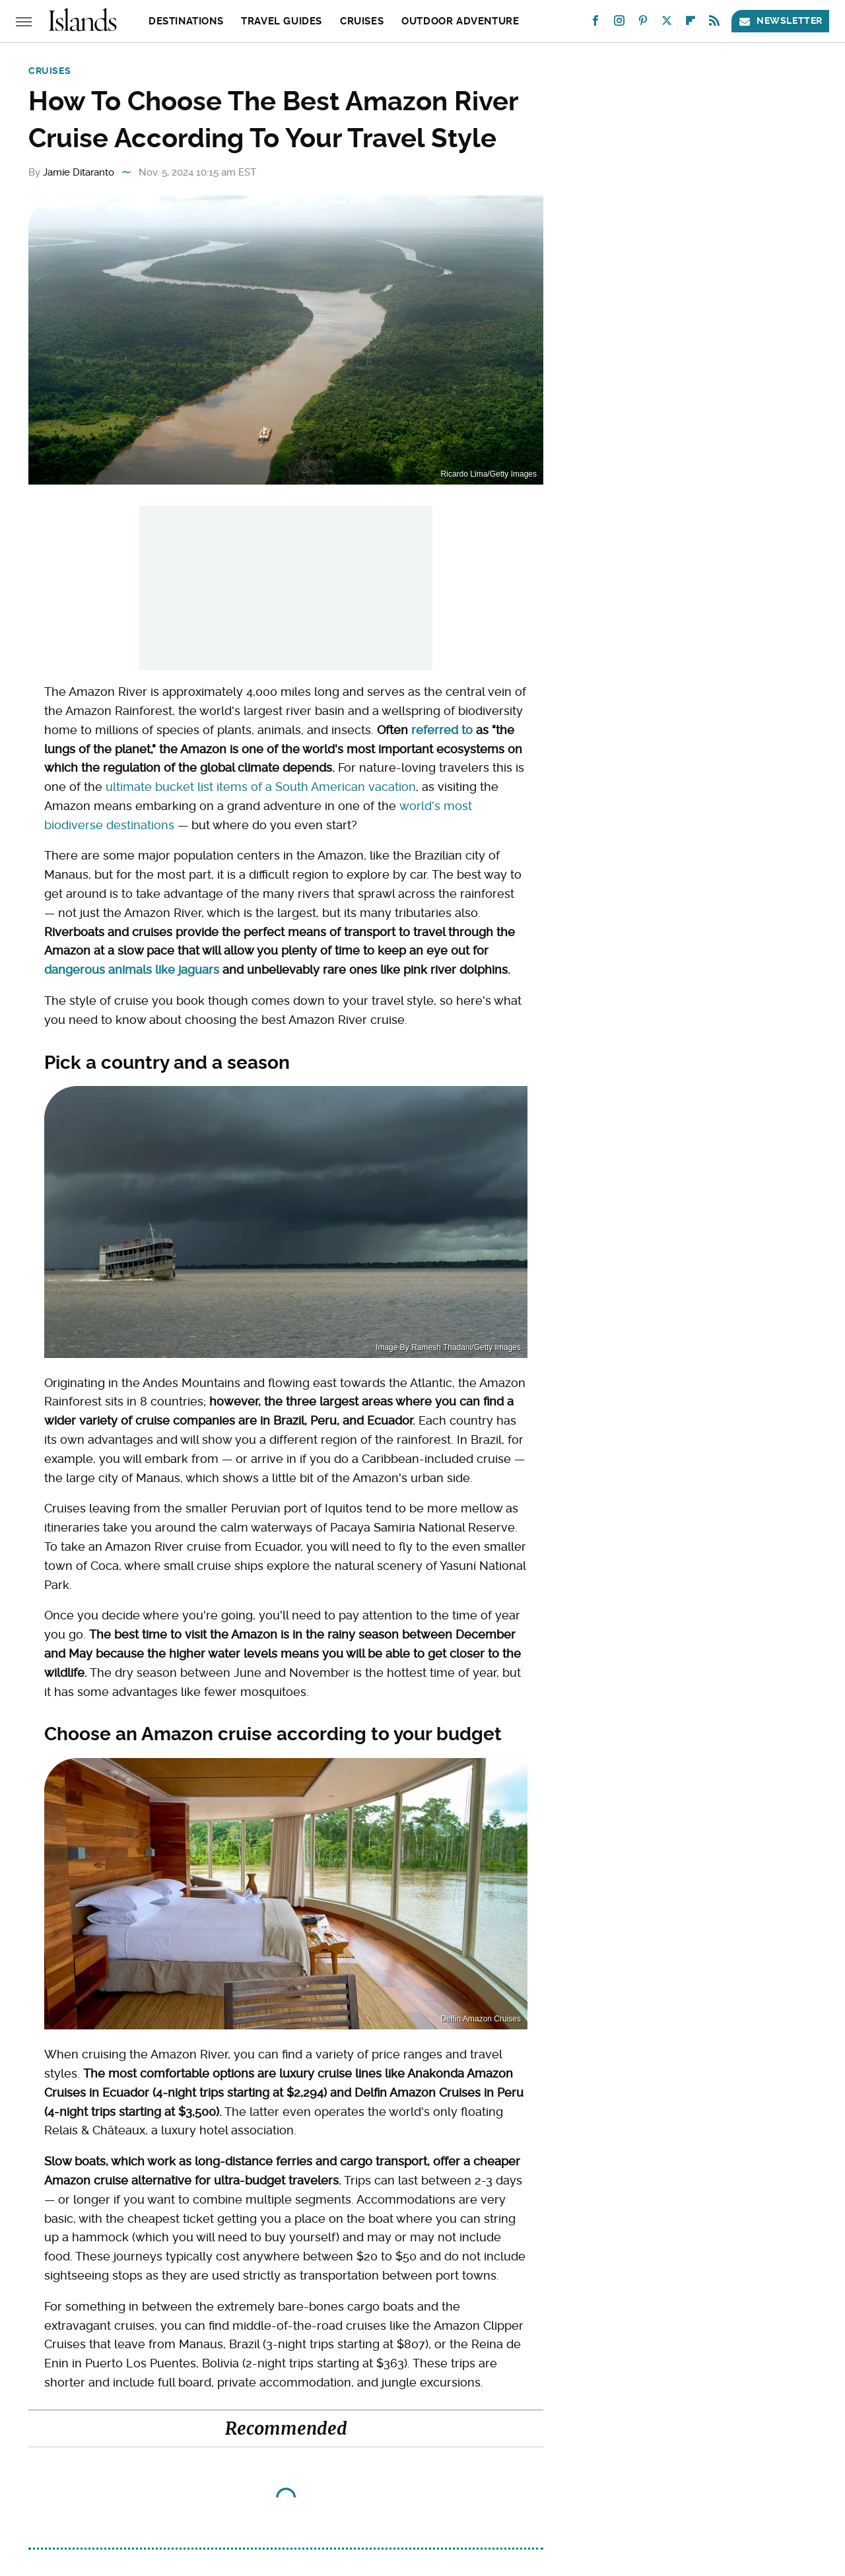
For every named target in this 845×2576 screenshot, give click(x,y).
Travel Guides (281, 21)
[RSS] (714, 23)
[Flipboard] (690, 23)
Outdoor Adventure (460, 21)
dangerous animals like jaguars (131, 969)
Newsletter (780, 20)
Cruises (362, 21)
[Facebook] (595, 23)
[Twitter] (666, 23)
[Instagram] (619, 23)
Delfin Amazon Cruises (481, 2019)
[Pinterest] (643, 23)
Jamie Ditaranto (78, 172)
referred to (442, 730)
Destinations (186, 21)
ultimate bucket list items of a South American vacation (261, 787)
